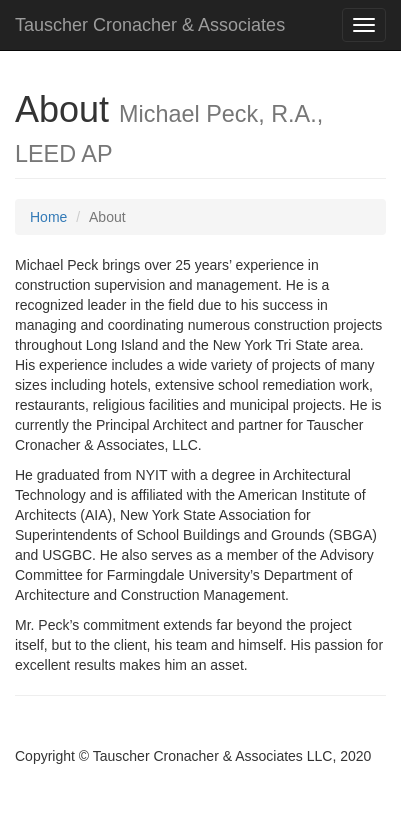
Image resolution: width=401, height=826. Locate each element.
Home (48, 217)
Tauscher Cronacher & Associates (150, 25)
